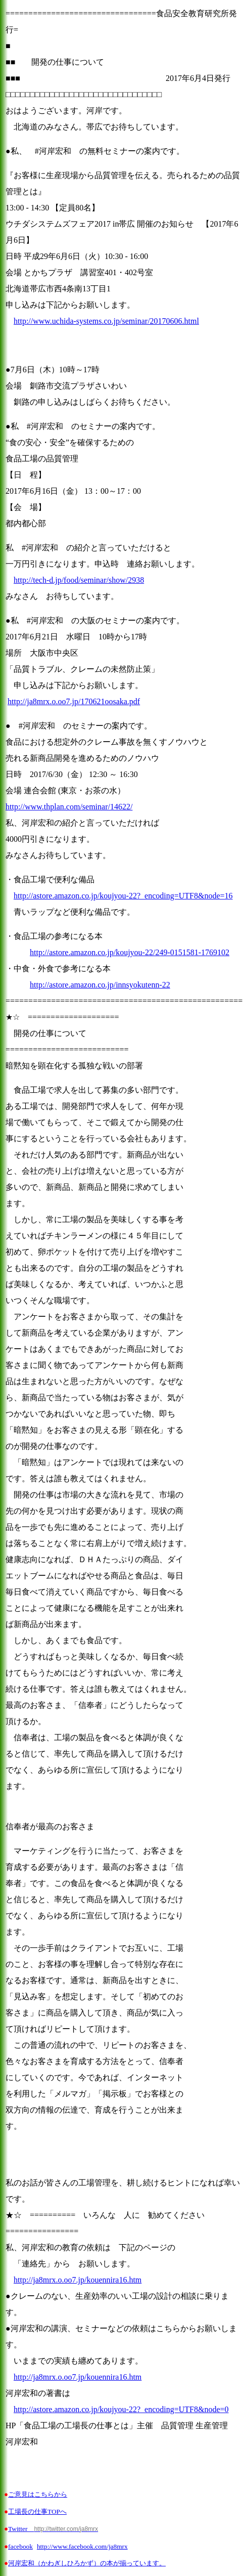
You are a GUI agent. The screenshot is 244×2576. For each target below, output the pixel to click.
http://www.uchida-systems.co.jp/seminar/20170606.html (106, 321)
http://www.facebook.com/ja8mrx (82, 2546)
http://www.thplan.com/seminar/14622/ (69, 806)
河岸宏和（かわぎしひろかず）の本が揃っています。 (87, 2563)
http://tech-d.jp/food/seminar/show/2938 (79, 580)
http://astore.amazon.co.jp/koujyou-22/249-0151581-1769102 (129, 952)
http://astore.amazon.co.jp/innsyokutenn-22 (100, 984)
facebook (20, 2546)
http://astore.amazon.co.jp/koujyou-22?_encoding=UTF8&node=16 (123, 895)
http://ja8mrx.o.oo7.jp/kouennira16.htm (77, 2280)
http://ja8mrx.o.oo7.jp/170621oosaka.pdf (74, 701)
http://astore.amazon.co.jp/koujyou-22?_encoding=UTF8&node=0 (121, 2409)
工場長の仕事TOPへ (37, 2511)
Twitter (53, 2528)
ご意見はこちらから (37, 2494)
